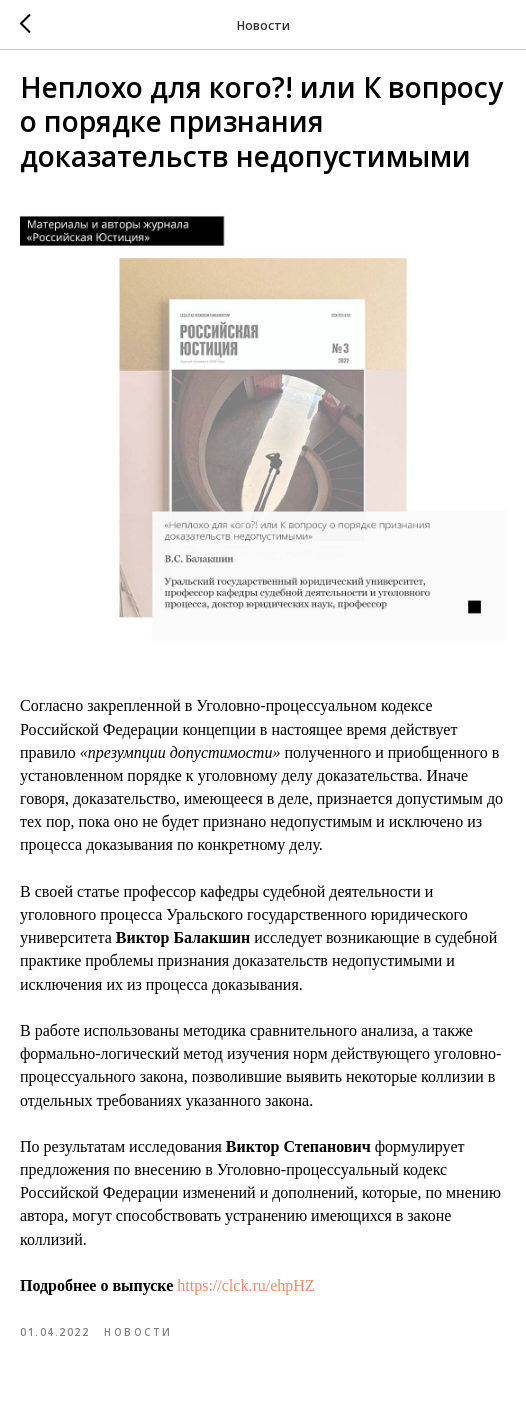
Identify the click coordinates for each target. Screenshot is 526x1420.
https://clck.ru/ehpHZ (245, 1285)
